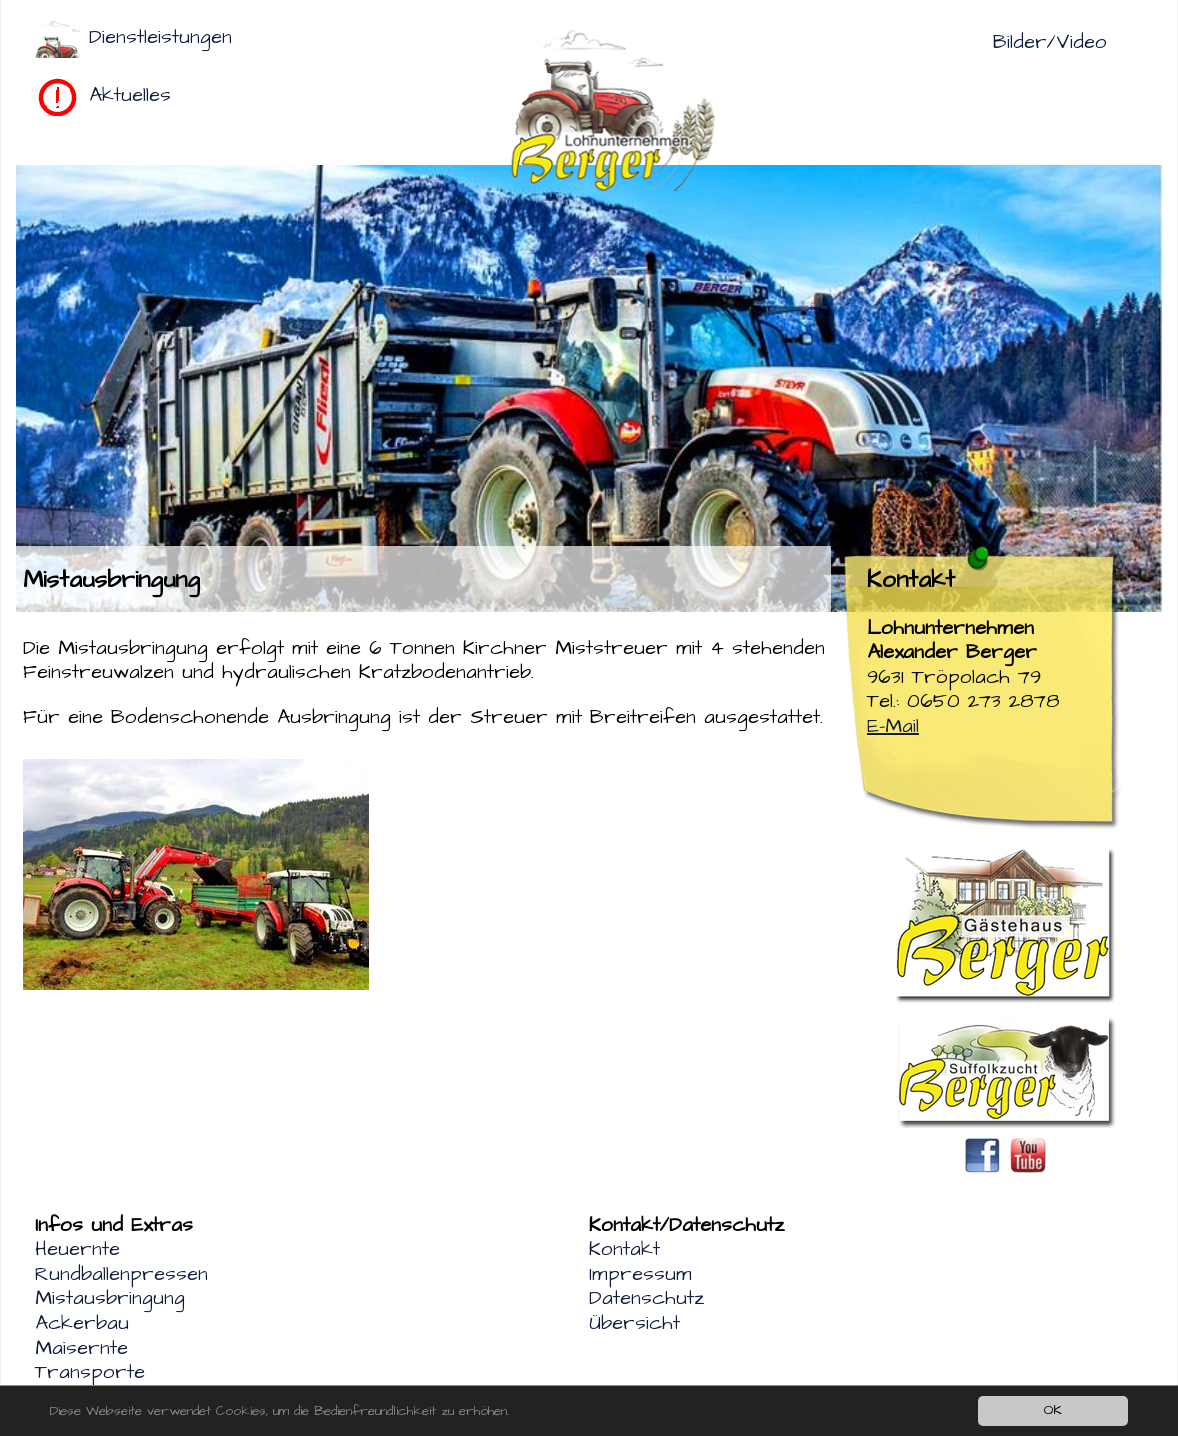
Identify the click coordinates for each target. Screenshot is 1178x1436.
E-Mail (893, 726)
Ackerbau (82, 1323)
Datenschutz (646, 1298)
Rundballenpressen (121, 1274)
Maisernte (81, 1348)
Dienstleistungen (160, 37)
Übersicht (634, 1323)
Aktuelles (130, 95)
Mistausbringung (110, 1298)
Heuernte (77, 1249)
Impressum (640, 1274)
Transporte (90, 1372)
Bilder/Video (1050, 42)
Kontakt (624, 1249)
